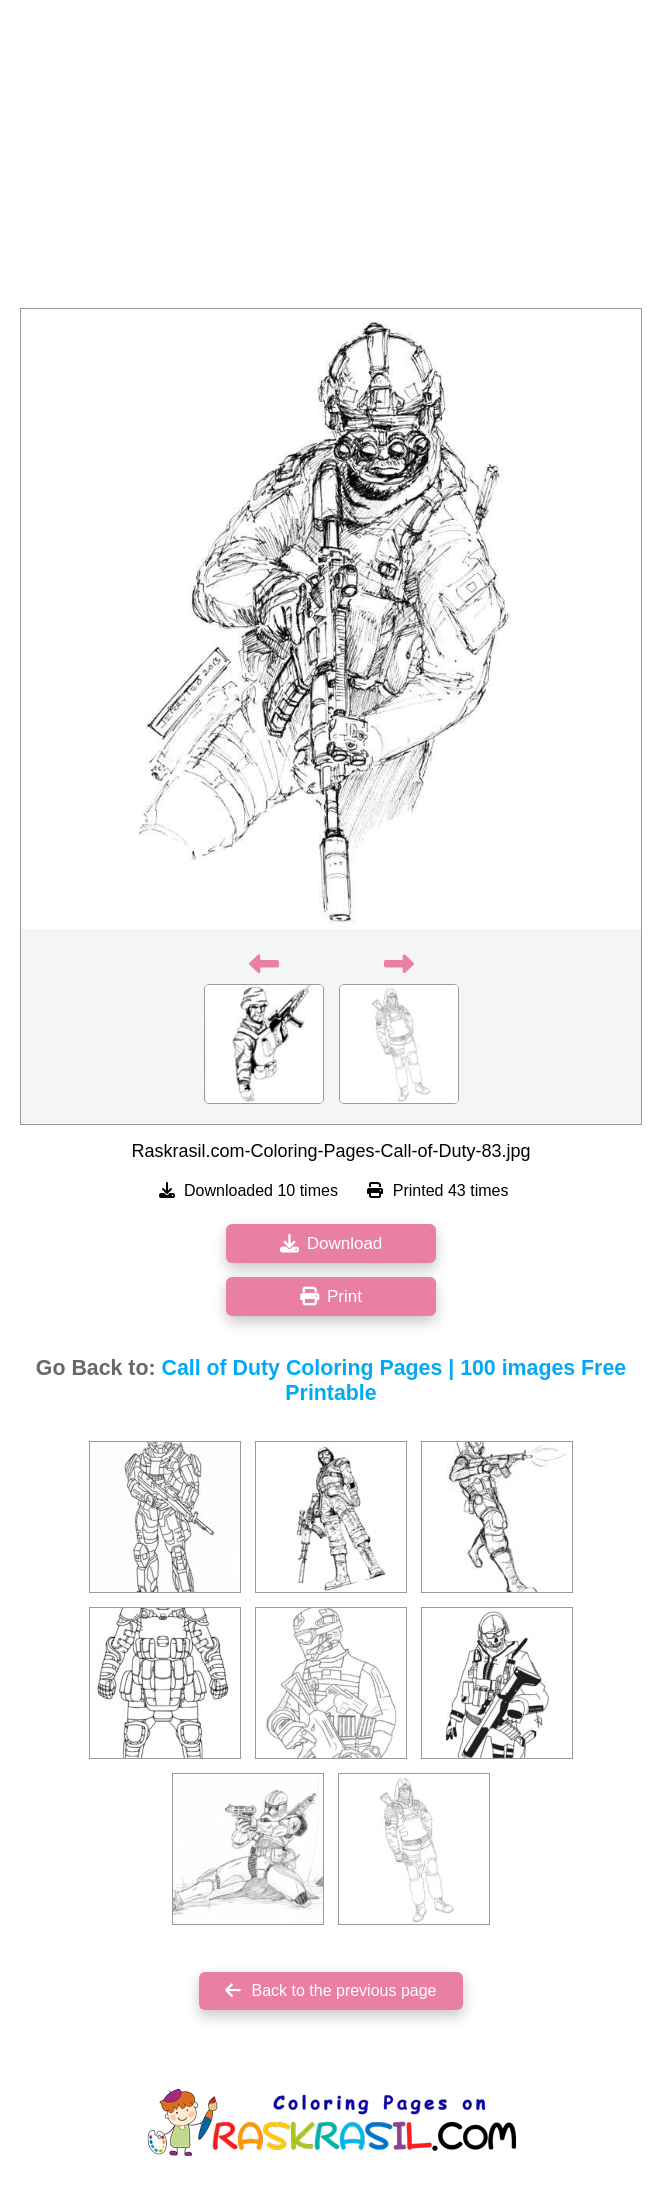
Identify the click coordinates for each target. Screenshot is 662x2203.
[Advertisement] (331, 160)
